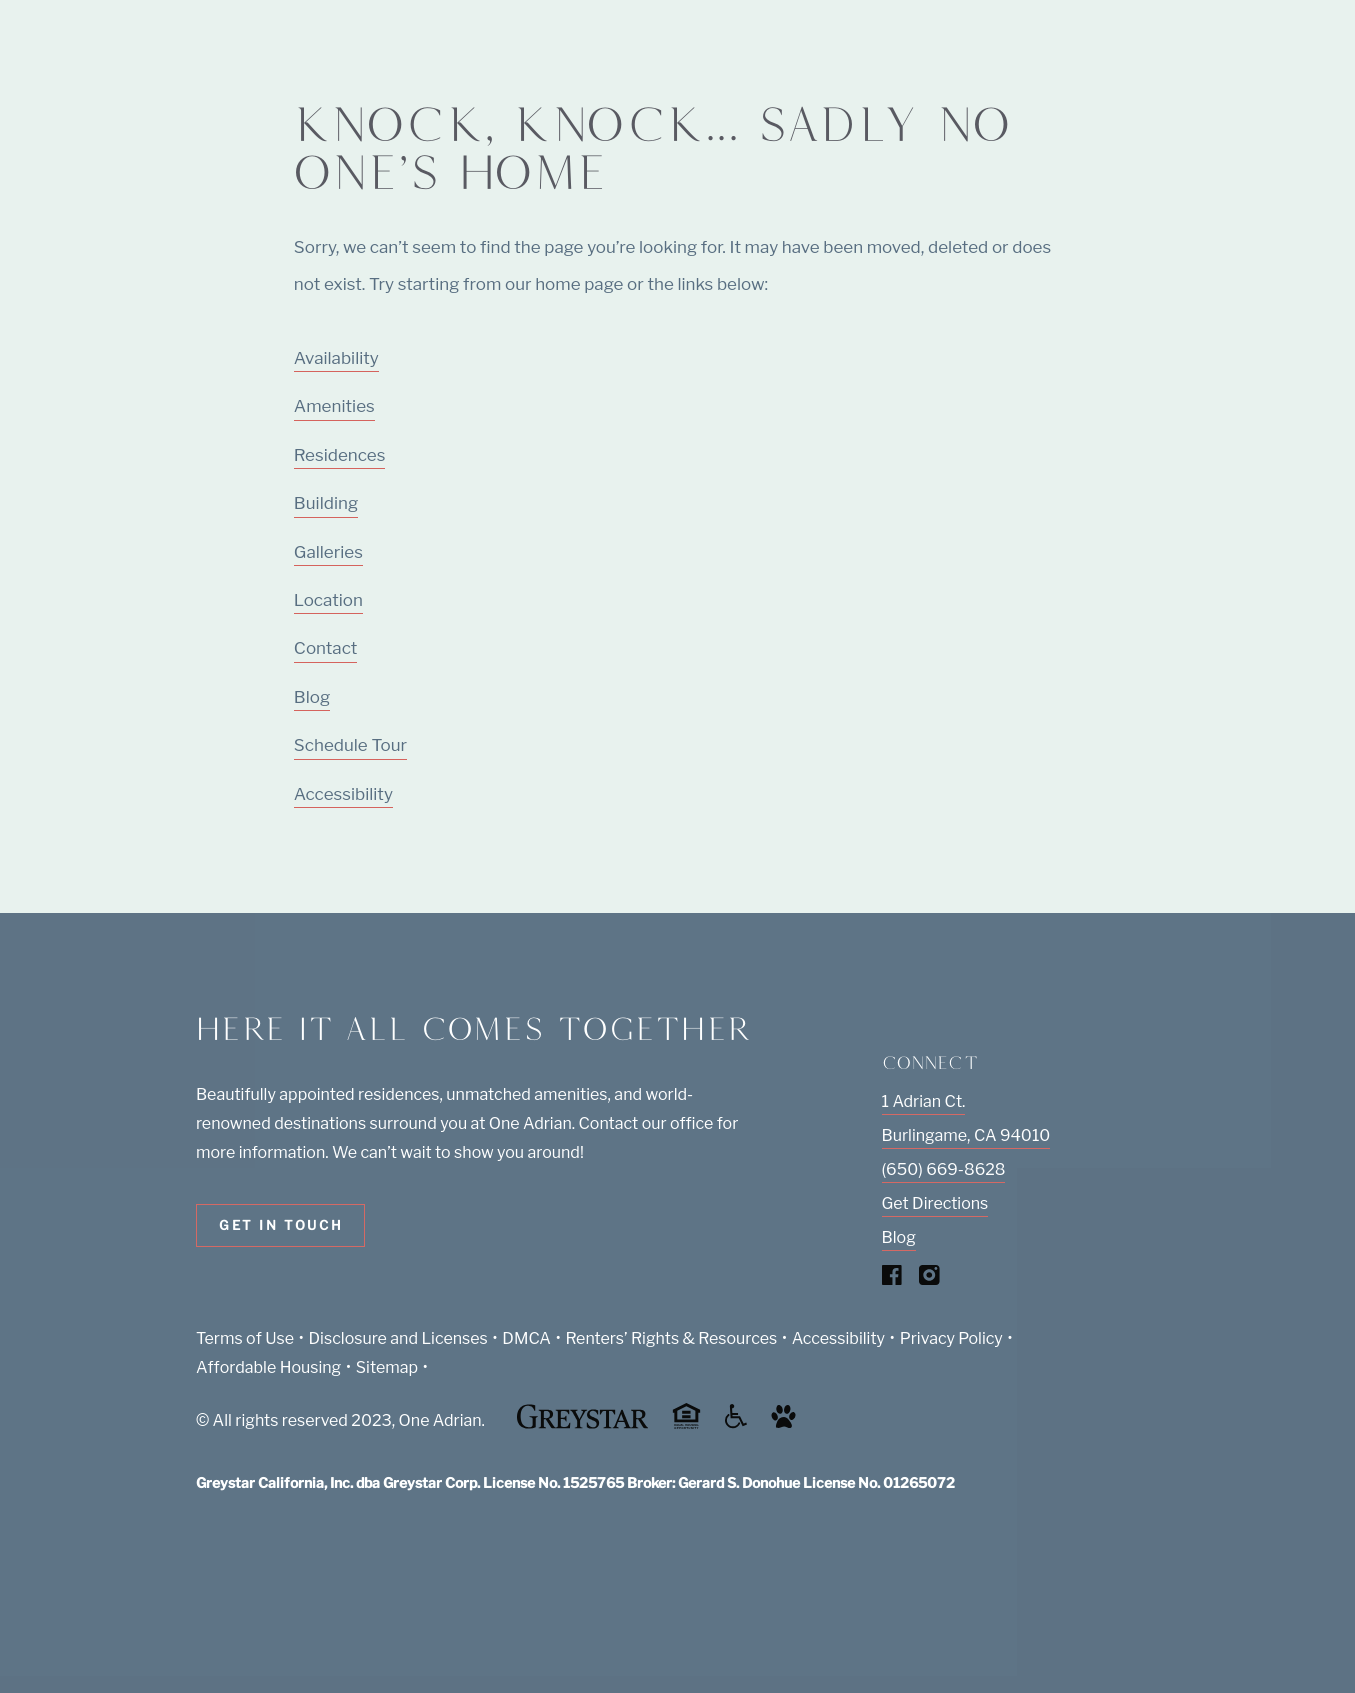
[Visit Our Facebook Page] (892, 1279)
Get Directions (935, 1203)
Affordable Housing (268, 1367)
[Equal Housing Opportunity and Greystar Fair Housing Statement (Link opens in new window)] (686, 1425)
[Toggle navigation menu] (1295, 55)
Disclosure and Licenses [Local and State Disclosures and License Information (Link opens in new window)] (398, 1338)
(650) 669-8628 (944, 1169)
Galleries (328, 552)
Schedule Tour (350, 745)
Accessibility (343, 794)
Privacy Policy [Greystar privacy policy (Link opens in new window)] (951, 1338)
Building (326, 503)
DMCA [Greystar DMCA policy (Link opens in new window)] (526, 1338)
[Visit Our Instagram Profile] (929, 1279)
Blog (312, 697)
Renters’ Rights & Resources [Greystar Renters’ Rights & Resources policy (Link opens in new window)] (672, 1338)
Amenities (334, 406)
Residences (340, 455)
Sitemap (387, 1367)
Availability (336, 358)
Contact (325, 648)
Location (328, 600)
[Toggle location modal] (62, 1630)
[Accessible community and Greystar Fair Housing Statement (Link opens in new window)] (736, 1423)
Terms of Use (245, 1338)
